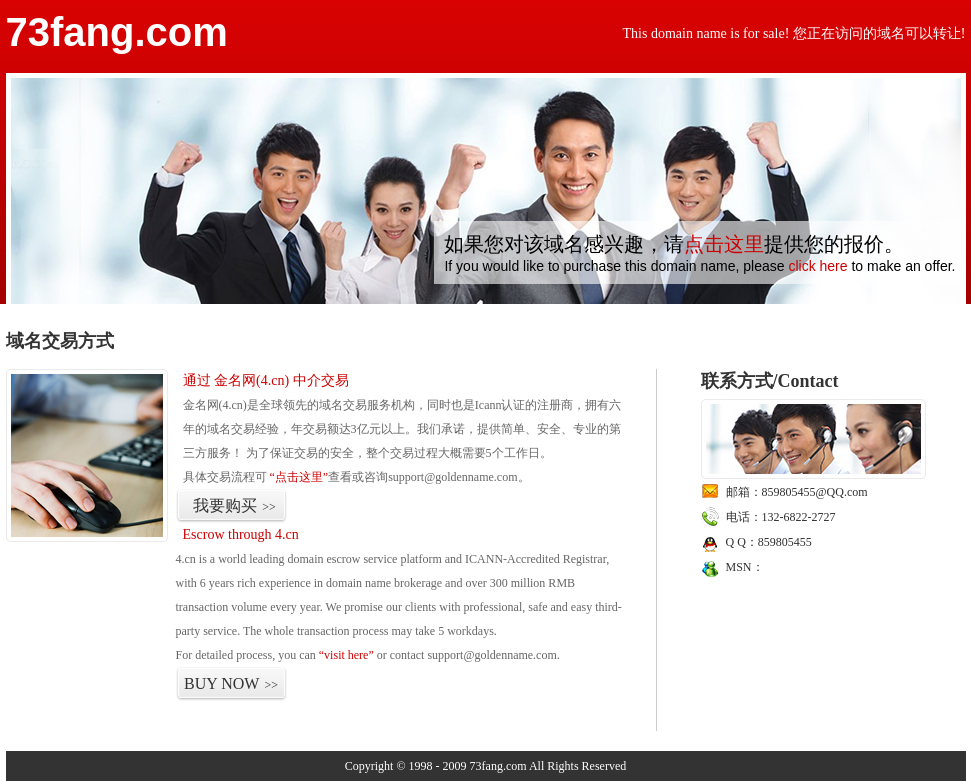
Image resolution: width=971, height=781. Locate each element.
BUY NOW (231, 683)
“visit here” (346, 655)
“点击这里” (299, 477)
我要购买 (234, 505)
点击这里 (724, 244)
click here (817, 266)
